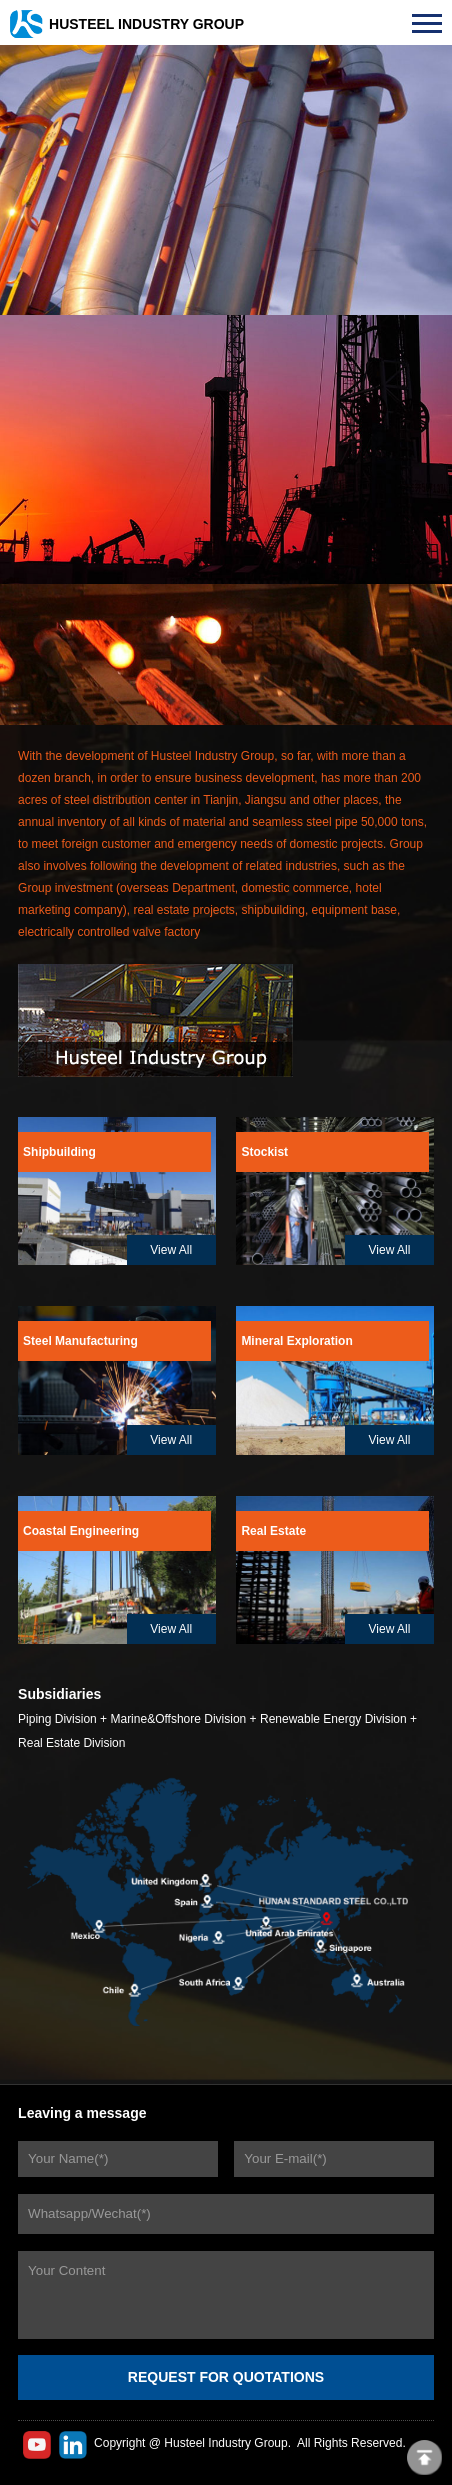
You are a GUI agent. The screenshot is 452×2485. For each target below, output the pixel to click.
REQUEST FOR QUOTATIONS (226, 2377)
